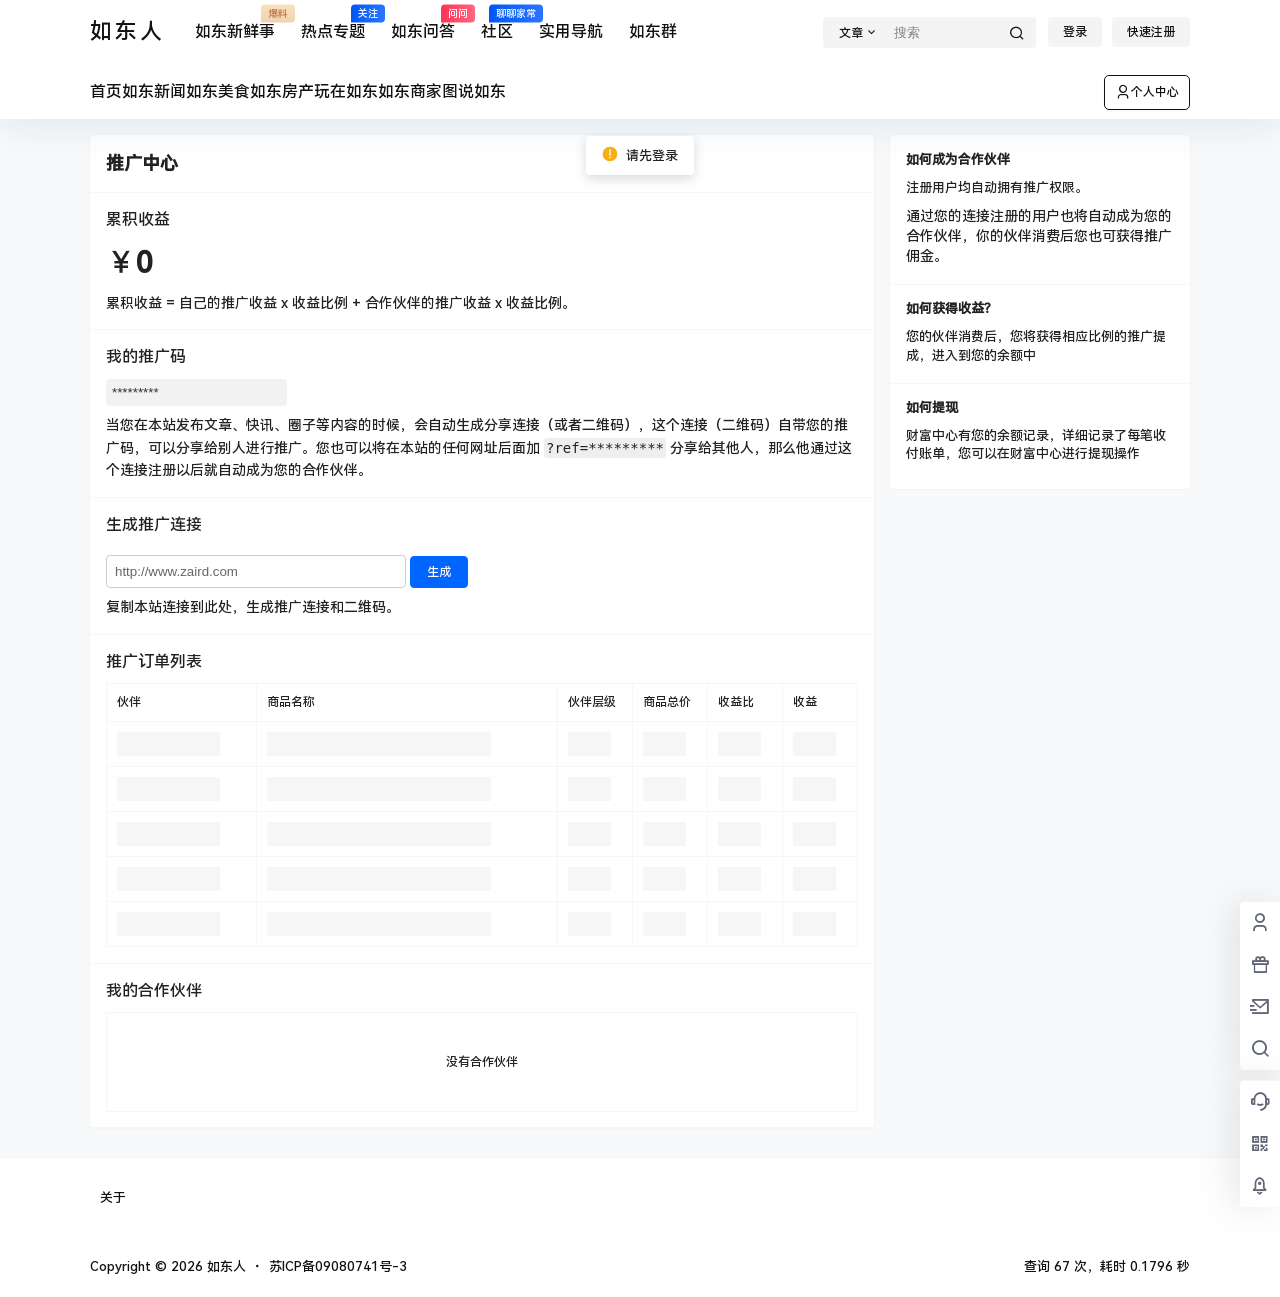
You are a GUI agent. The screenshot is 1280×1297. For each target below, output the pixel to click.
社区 (497, 23)
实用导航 (571, 31)
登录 (1075, 32)
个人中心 (1147, 92)
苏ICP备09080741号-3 (338, 1266)
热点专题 (333, 23)
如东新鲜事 (235, 23)
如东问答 (423, 23)
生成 (439, 572)
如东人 (224, 1266)
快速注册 (1151, 32)
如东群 (653, 31)
